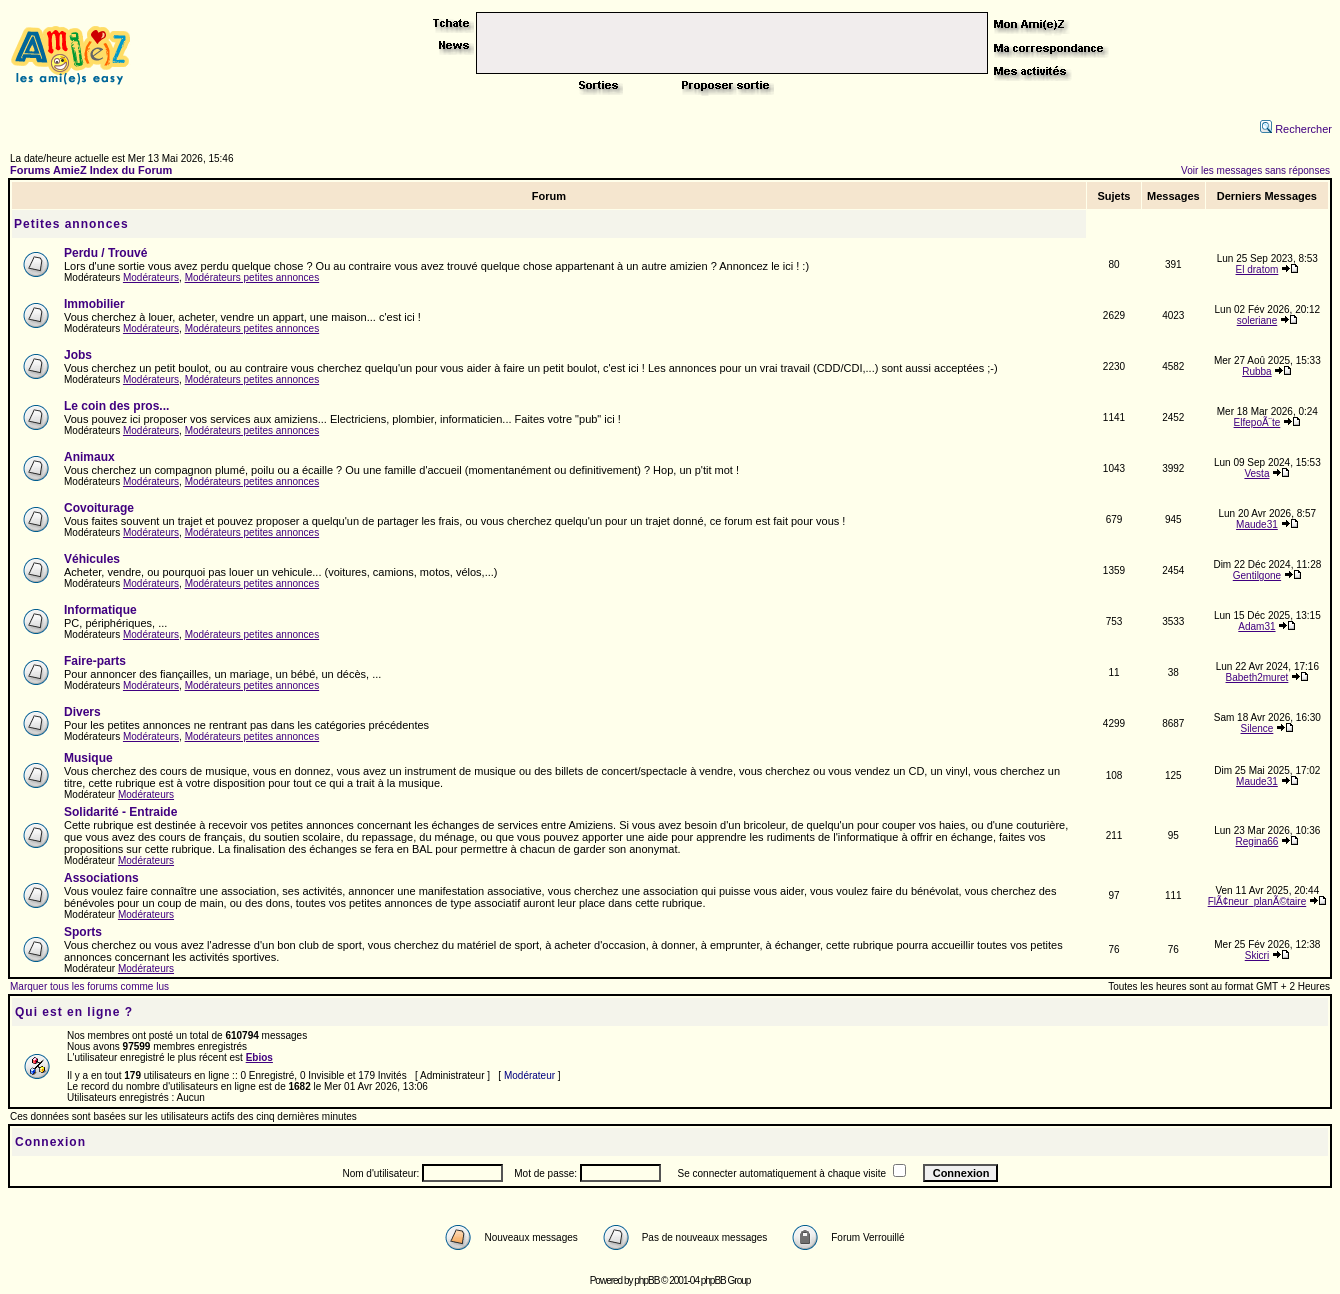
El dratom (1257, 269)
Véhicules (92, 559)
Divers (82, 712)
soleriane (1257, 320)
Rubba (1256, 371)
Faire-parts (95, 661)
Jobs (78, 355)
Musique (88, 758)
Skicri (1257, 955)
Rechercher (1296, 129)
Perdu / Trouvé (105, 253)
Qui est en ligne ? (74, 1012)
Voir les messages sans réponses (1255, 170)
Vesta (1256, 473)
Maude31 (1257, 524)
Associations (101, 878)
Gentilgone (1257, 575)
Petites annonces (71, 224)
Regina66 (1257, 841)
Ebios (259, 1057)
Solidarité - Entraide (120, 812)
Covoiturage (99, 508)
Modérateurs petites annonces (252, 277)
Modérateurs (151, 277)
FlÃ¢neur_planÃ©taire (1257, 901)
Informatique (100, 610)
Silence (1257, 728)
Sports (83, 932)
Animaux (89, 457)
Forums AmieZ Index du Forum (91, 170)
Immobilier (94, 304)
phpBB (646, 1280)
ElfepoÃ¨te (1257, 422)
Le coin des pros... (116, 406)
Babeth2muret (1257, 677)
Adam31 (1256, 626)
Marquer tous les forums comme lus (89, 986)
